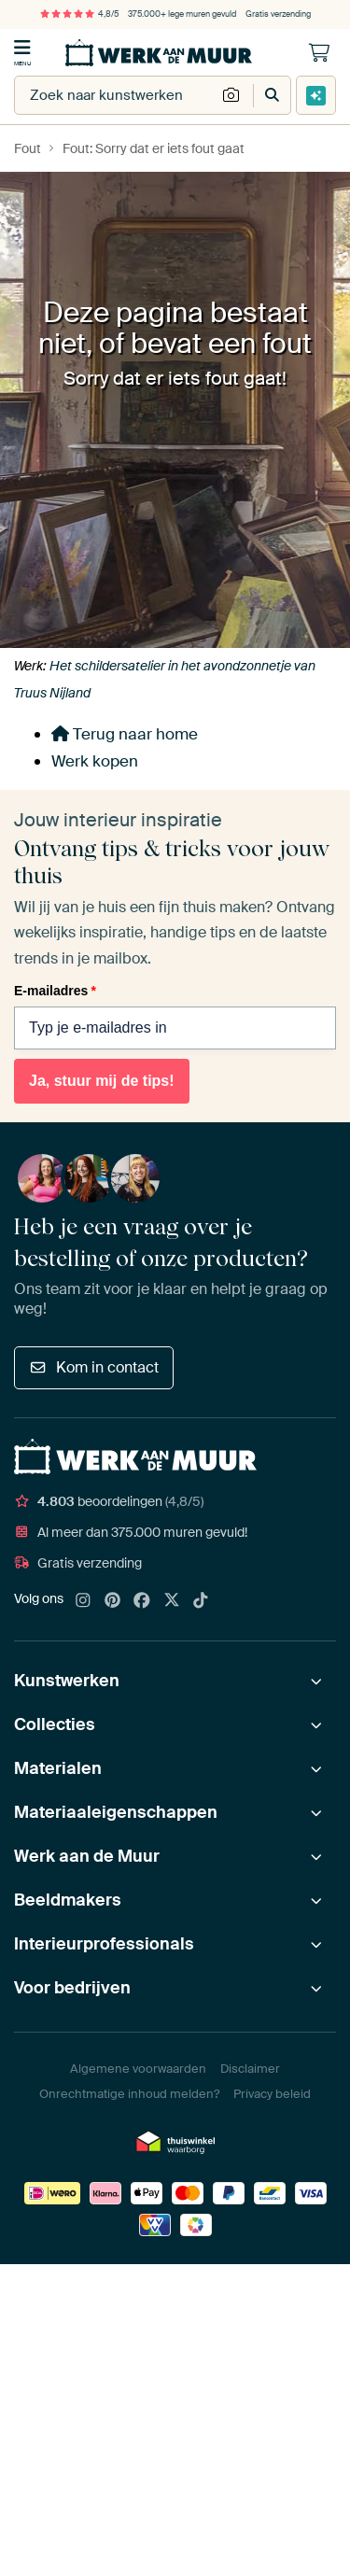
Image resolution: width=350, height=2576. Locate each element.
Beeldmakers (67, 1900)
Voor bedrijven (72, 1988)
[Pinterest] (113, 1601)
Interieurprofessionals (104, 1944)
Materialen (58, 1768)
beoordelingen (108, 1501)
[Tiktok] (200, 1601)
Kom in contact (94, 1367)
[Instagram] (83, 1601)
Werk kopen (94, 761)
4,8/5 (79, 14)
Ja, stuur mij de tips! (102, 1081)
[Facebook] (142, 1601)
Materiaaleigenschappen (115, 1812)
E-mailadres (55, 990)
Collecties (54, 1724)
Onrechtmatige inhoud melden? (129, 2094)
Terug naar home (124, 734)
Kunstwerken (66, 1680)
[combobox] (115, 95)
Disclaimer (250, 2068)
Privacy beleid (272, 2094)
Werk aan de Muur (87, 1856)
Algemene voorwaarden (138, 2068)
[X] (171, 1601)
